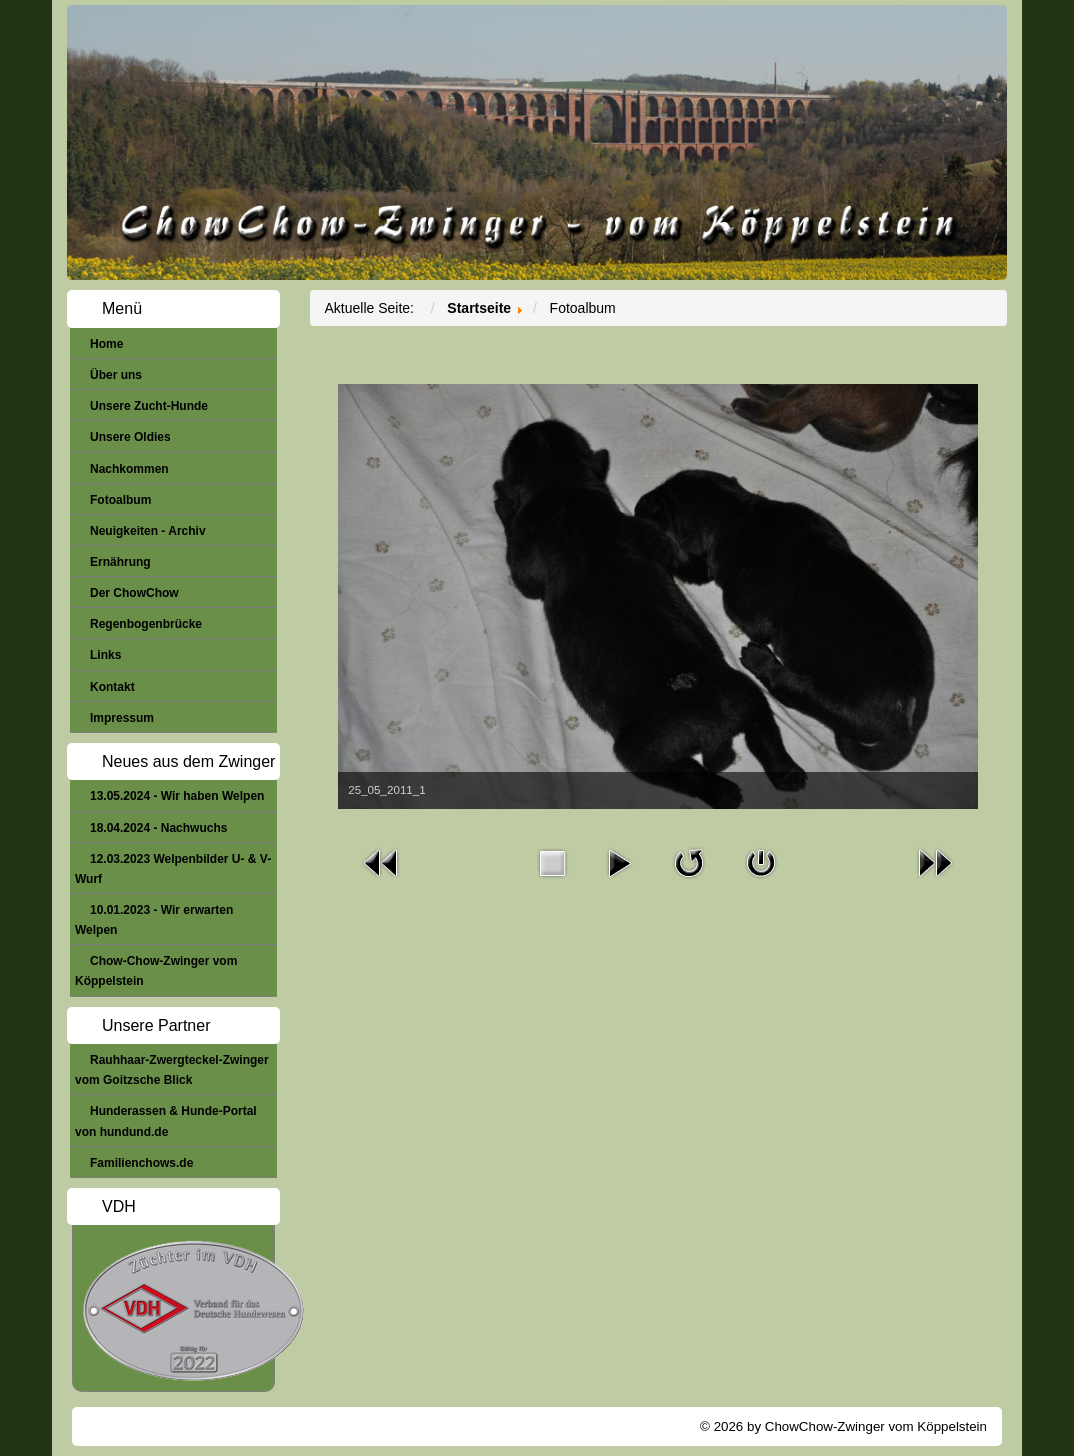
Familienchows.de (141, 1163)
